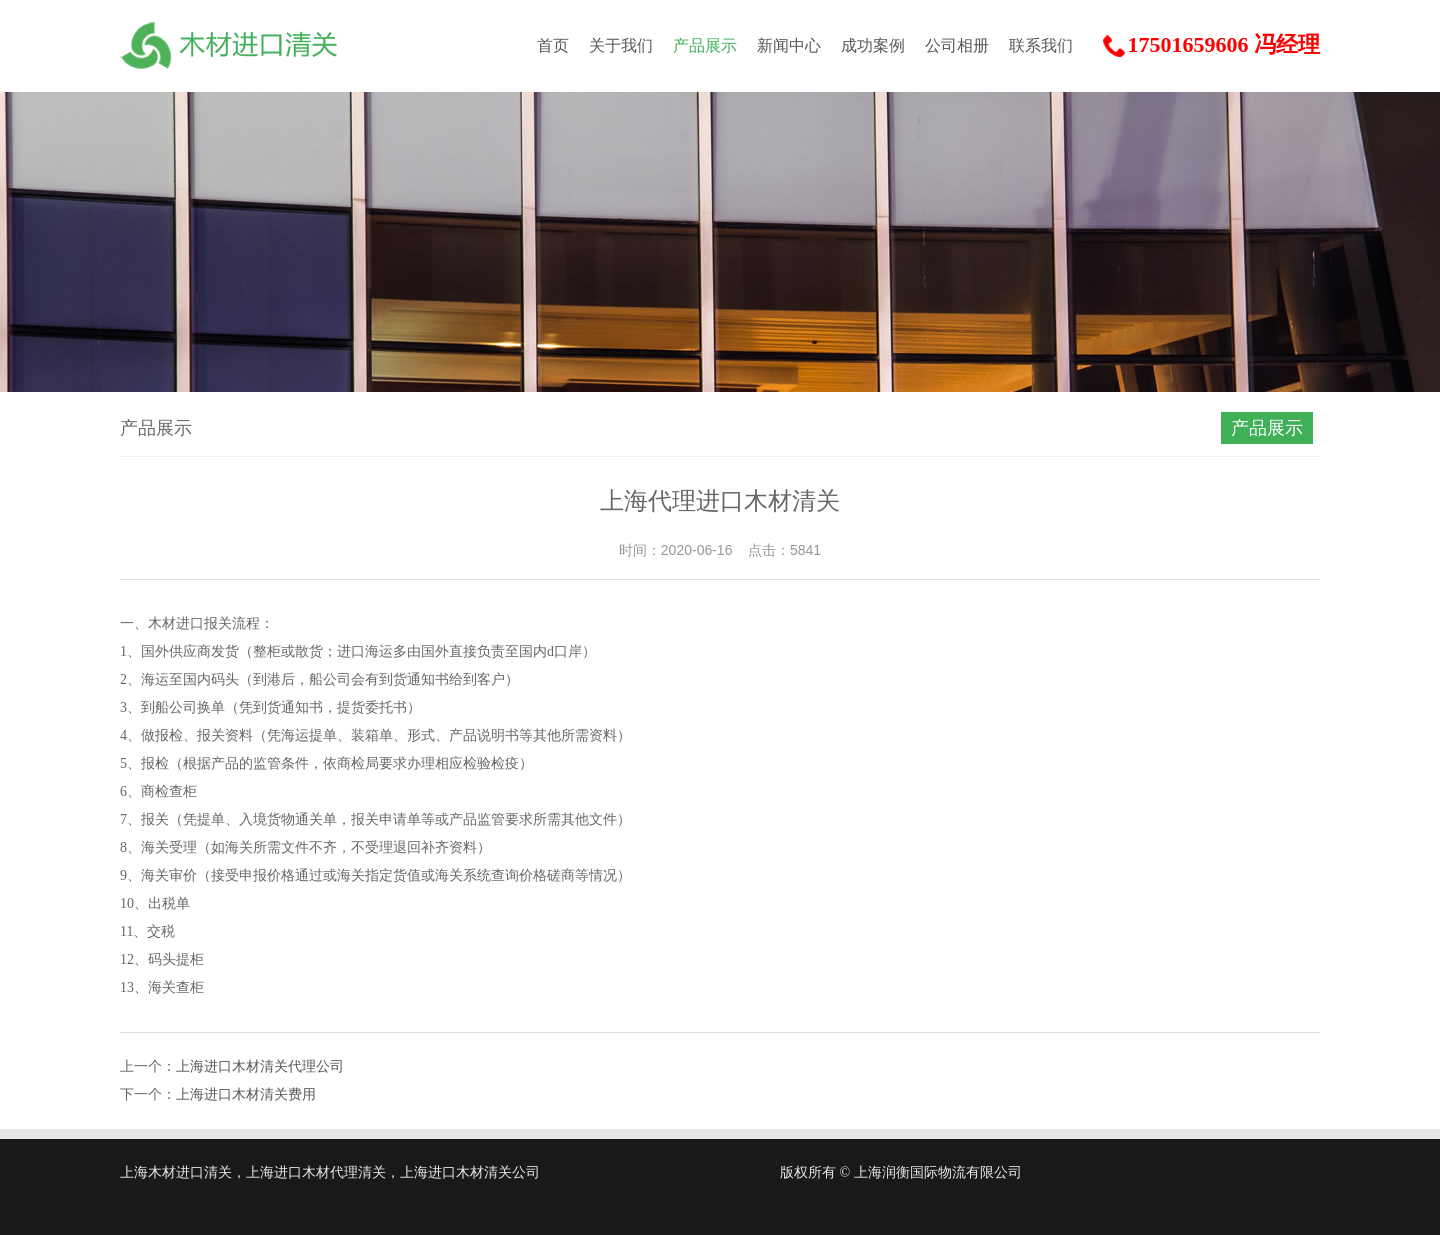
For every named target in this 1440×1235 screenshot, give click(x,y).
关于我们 (621, 45)
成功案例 (873, 45)
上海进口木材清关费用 (246, 1094)
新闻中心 (789, 45)
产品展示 (705, 45)
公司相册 (957, 45)
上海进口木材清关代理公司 (260, 1066)
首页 (553, 45)
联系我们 (1041, 45)
